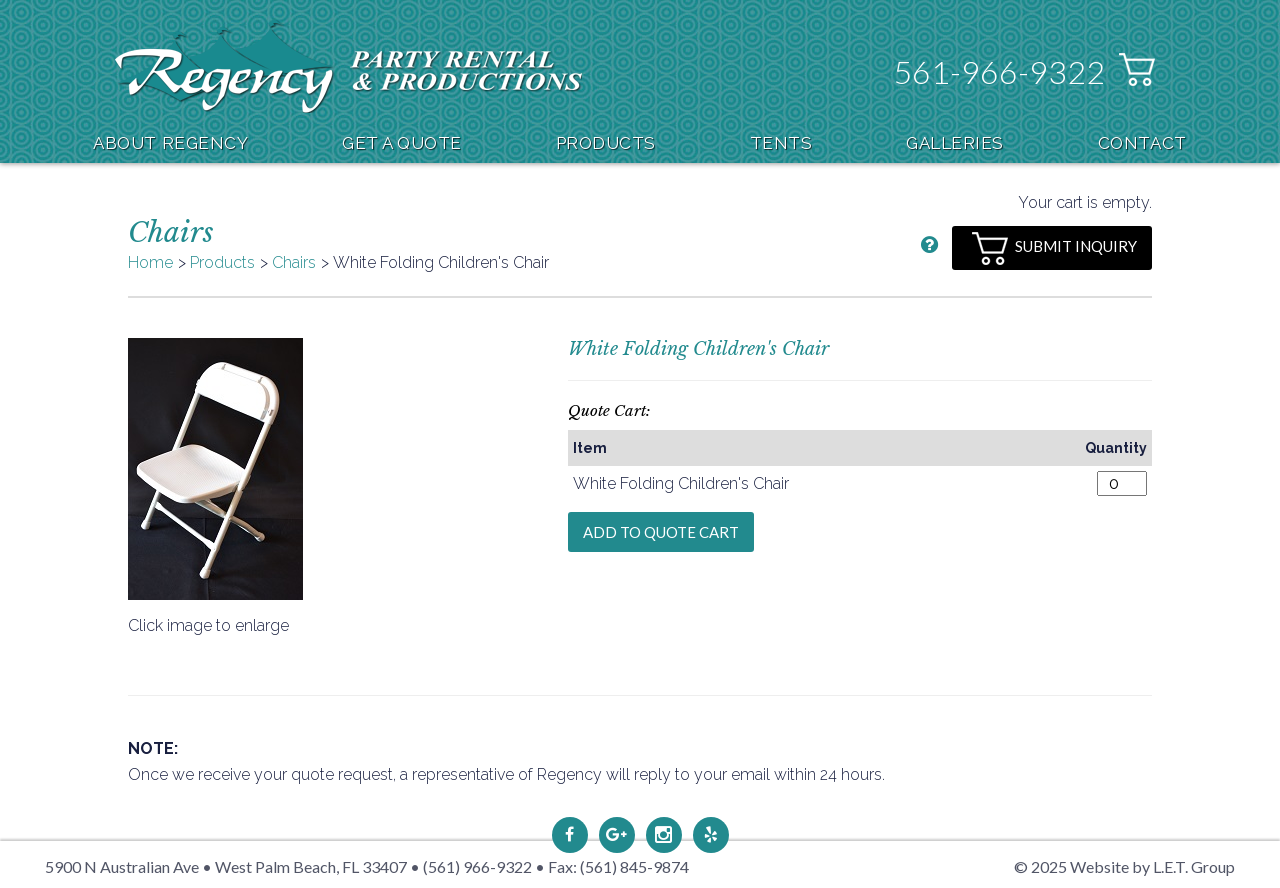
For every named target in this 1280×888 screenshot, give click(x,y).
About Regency (170, 143)
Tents (781, 143)
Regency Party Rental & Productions (348, 66)
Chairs (294, 262)
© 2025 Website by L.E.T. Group (1124, 866)
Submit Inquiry (1054, 248)
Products (606, 143)
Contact (1142, 143)
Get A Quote (402, 143)
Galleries (955, 143)
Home (150, 262)
